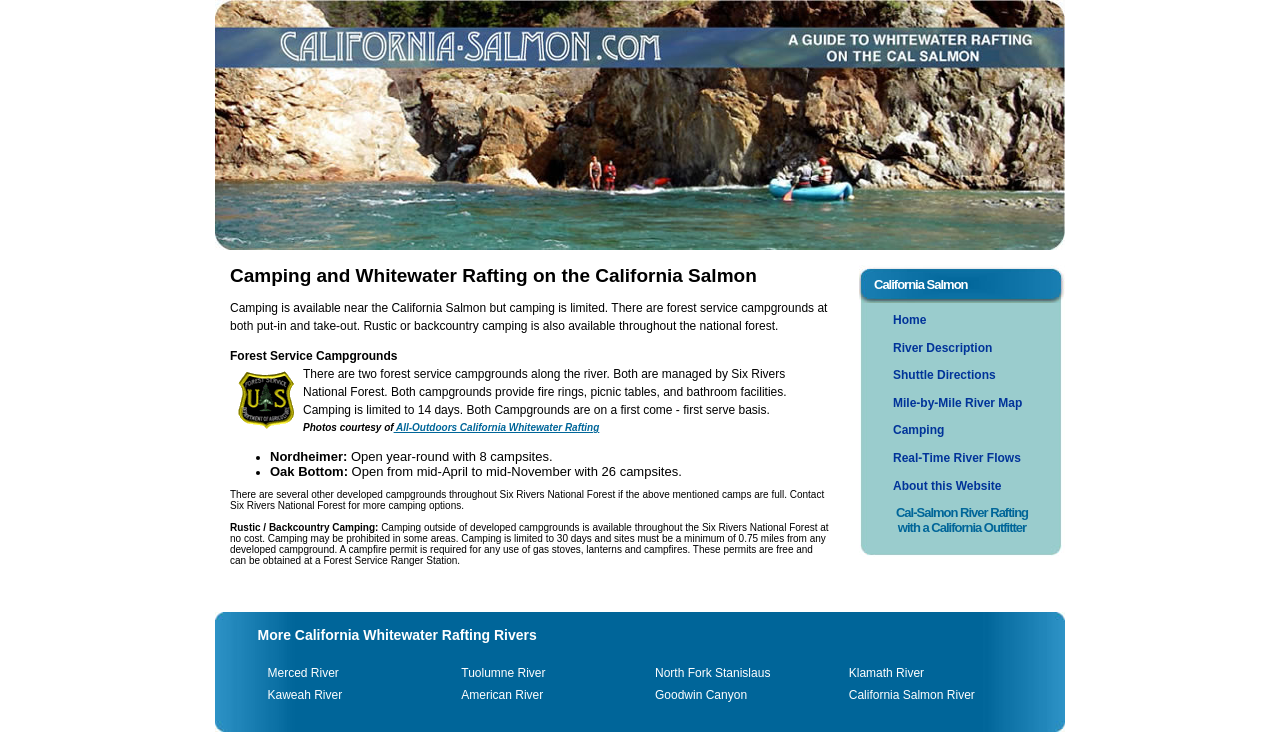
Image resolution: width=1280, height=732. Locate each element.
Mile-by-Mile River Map (957, 403)
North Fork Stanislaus (712, 673)
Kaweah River (305, 695)
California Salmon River (912, 695)
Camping (918, 430)
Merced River (303, 673)
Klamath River (886, 673)
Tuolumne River (503, 673)
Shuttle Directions (944, 375)
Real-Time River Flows (957, 458)
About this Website (947, 486)
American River (502, 695)
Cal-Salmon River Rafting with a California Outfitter (962, 520)
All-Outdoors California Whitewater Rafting (497, 427)
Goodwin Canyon (701, 695)
